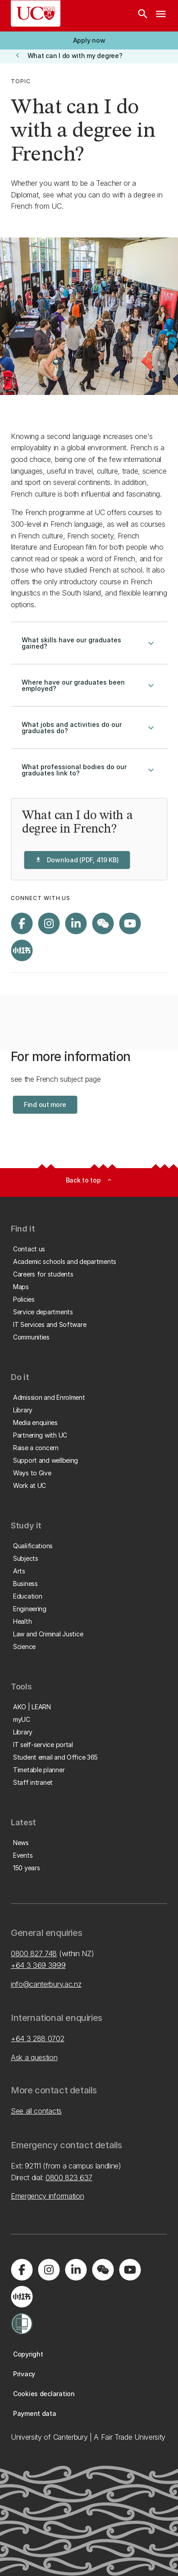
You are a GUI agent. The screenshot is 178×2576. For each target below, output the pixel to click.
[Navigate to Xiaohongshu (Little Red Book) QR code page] (21, 950)
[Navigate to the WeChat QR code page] (103, 923)
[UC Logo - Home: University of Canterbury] (35, 13)
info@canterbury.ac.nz (46, 1984)
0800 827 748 (34, 1953)
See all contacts (36, 2110)
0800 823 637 (69, 2177)
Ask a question (34, 2057)
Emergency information (47, 2195)
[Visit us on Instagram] (48, 923)
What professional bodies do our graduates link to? (89, 770)
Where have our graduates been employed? (89, 685)
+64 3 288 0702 (37, 2038)
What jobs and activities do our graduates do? (89, 727)
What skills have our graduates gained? (89, 643)
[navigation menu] (161, 15)
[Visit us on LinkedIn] (76, 923)
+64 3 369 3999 (38, 1965)
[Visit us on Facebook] (21, 923)
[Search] (143, 15)
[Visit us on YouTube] (130, 923)
